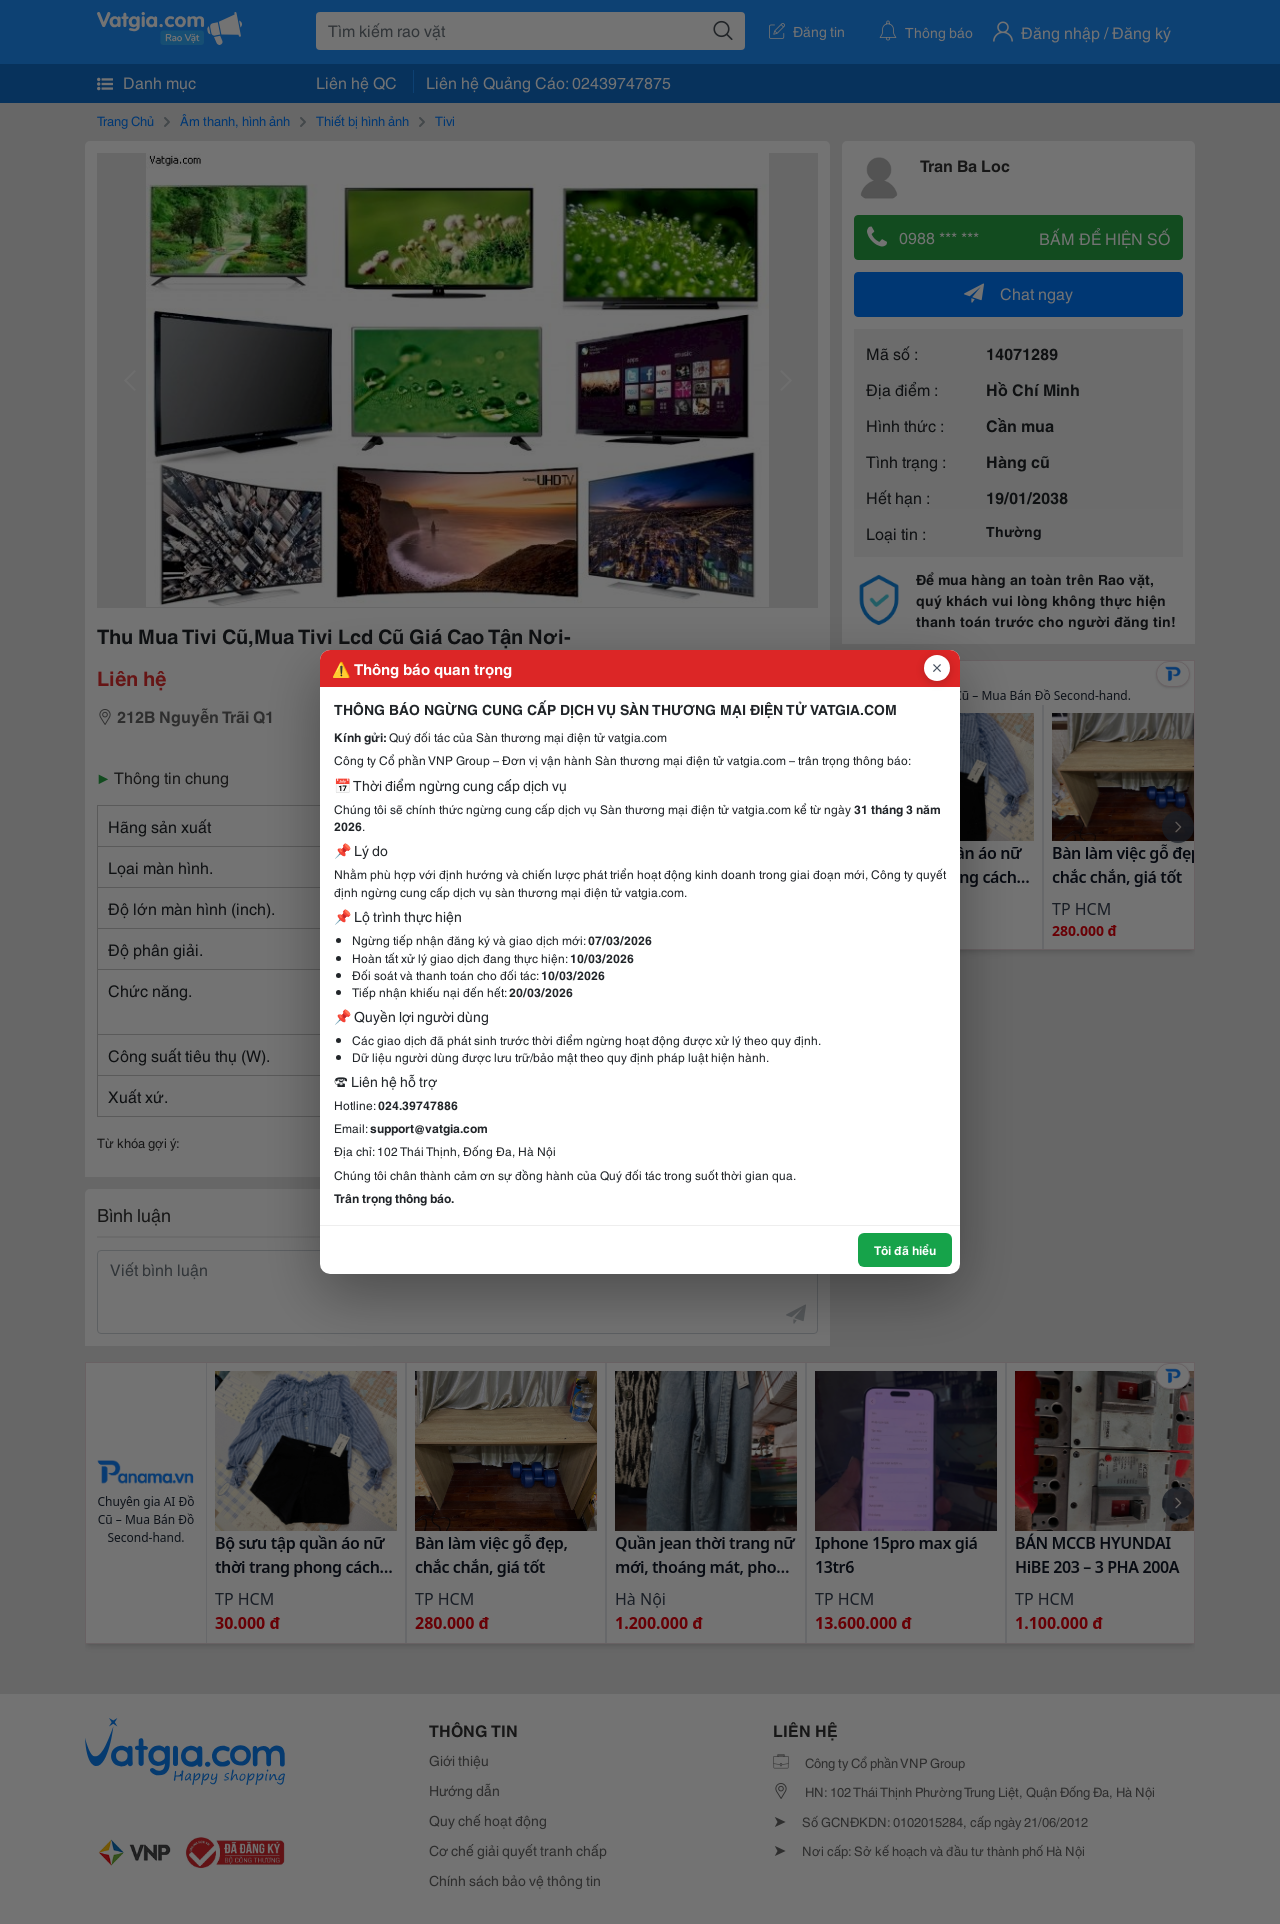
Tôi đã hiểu (905, 1249)
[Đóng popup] (937, 668)
